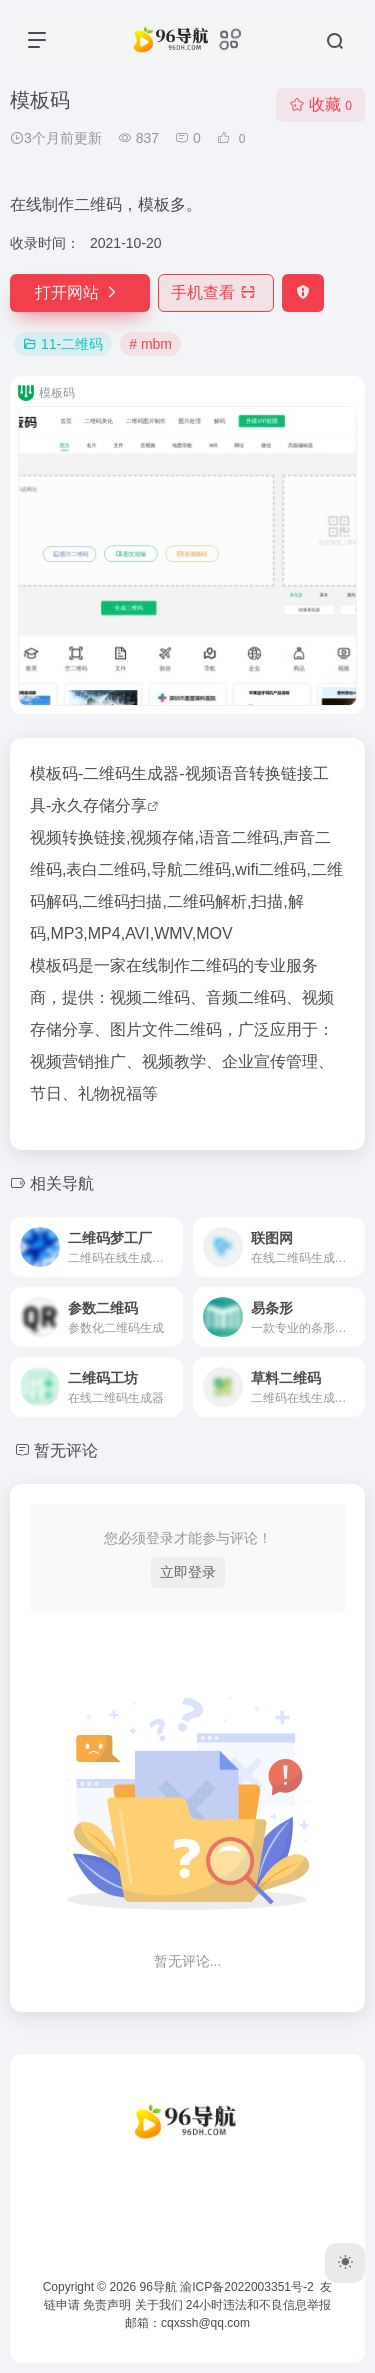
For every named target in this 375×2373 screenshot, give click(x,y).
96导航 (158, 2287)
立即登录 (188, 1572)
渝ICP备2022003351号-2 (246, 2287)
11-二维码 (63, 344)
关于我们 (159, 2305)
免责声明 (107, 2305)
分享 (131, 805)
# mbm (150, 344)
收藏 (320, 104)
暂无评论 (66, 1450)
